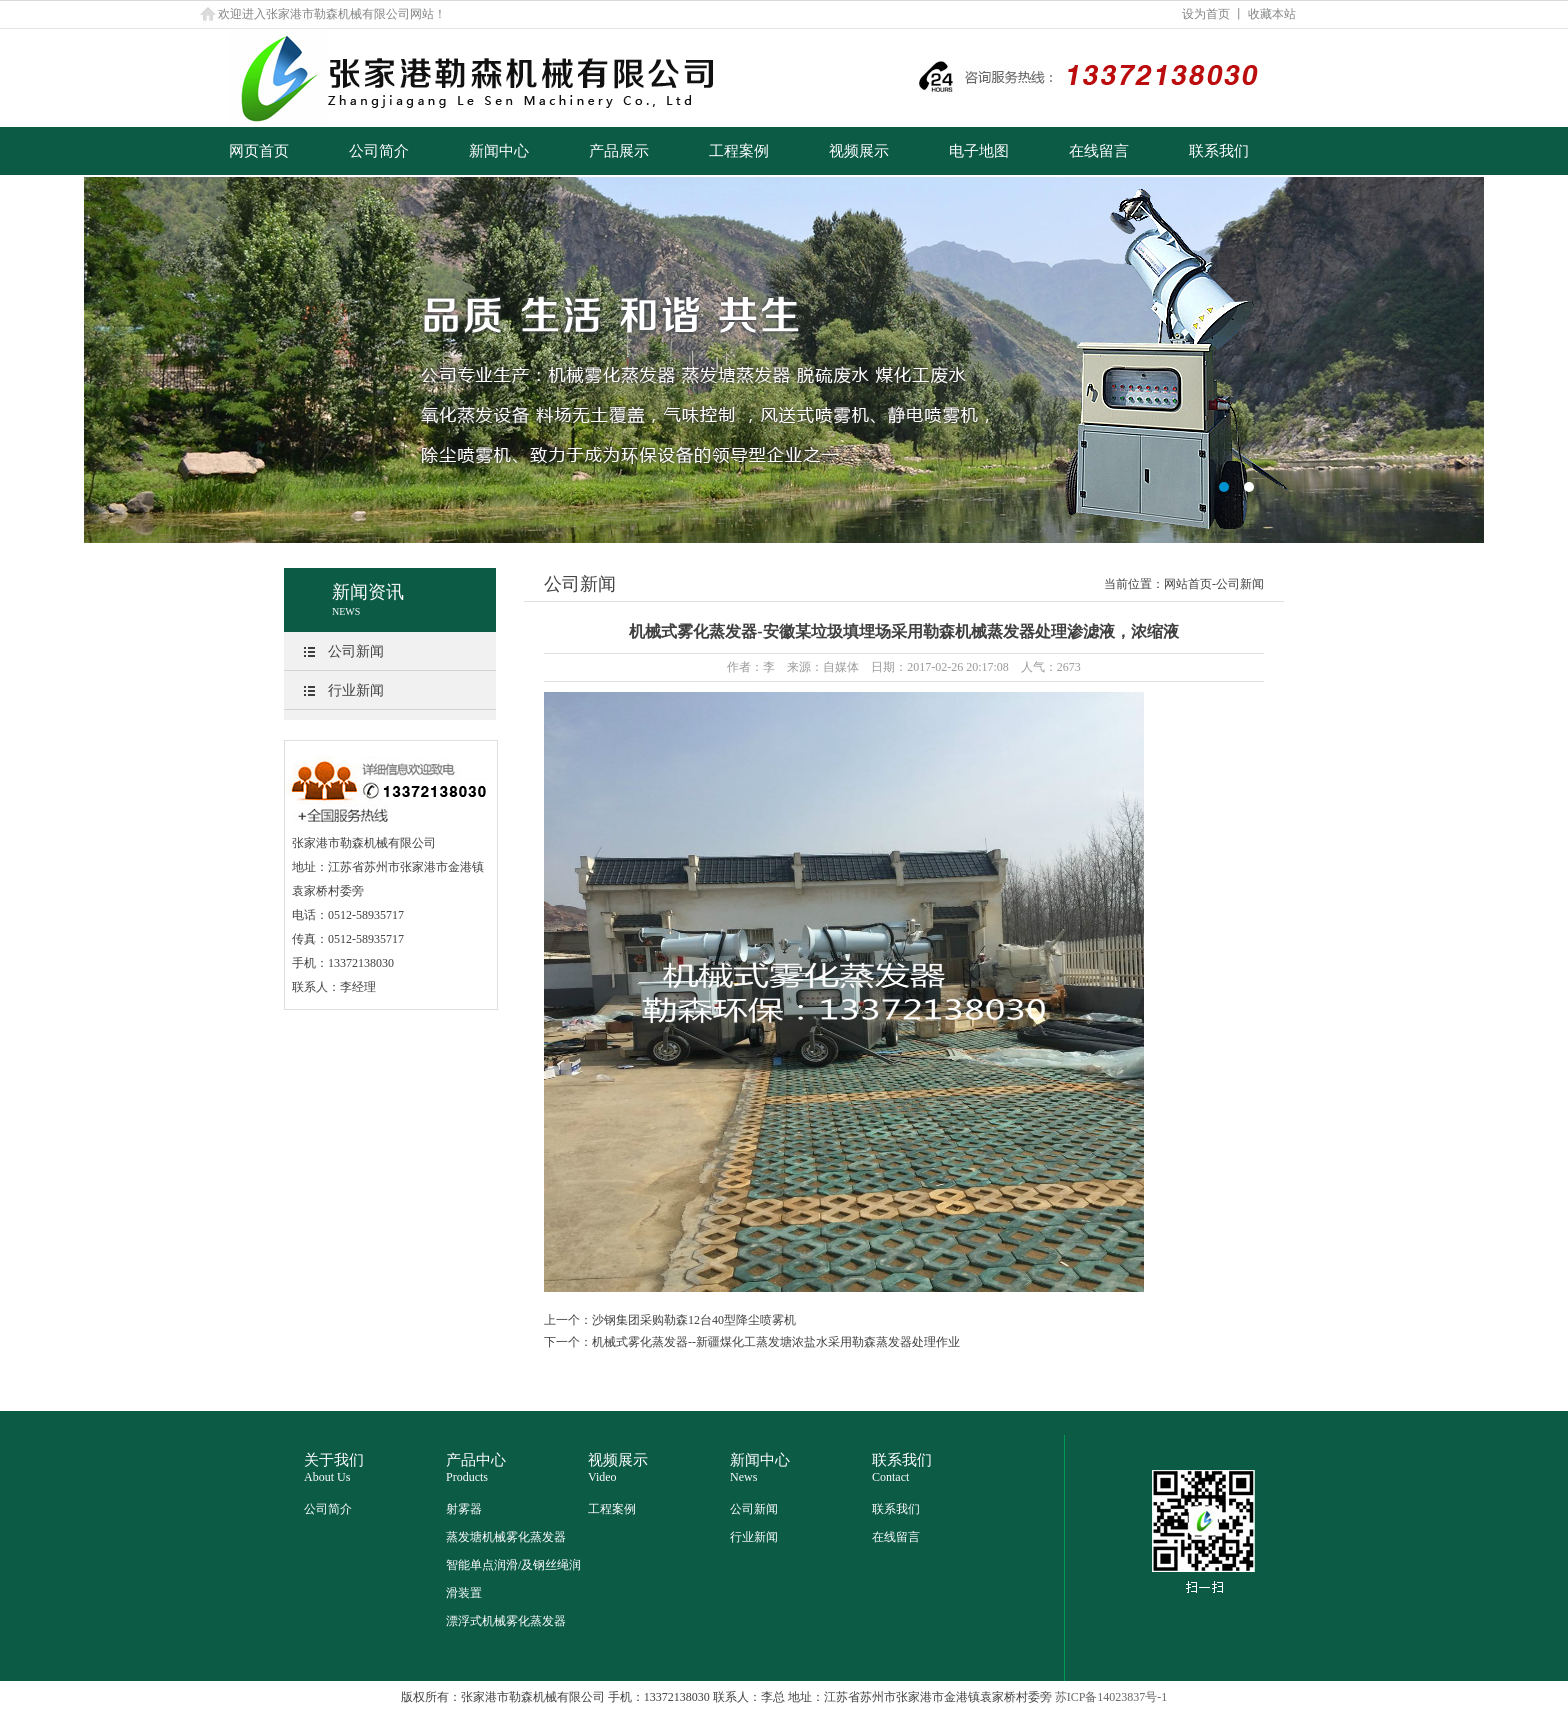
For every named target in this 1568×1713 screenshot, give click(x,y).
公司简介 (379, 151)
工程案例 (739, 151)
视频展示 (859, 151)
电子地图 (979, 151)
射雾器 (464, 1509)
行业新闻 (356, 690)
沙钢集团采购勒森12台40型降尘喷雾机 (694, 1320)
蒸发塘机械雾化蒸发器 (506, 1537)
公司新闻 (356, 651)
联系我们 (1219, 151)
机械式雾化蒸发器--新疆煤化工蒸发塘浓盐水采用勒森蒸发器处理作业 (776, 1342)
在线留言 (1099, 151)
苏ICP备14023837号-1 (1111, 1697)
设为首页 (1206, 14)
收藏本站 (1272, 14)
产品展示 (619, 151)
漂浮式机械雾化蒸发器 (506, 1621)
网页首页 (259, 151)
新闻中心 (499, 151)
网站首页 (1188, 584)
